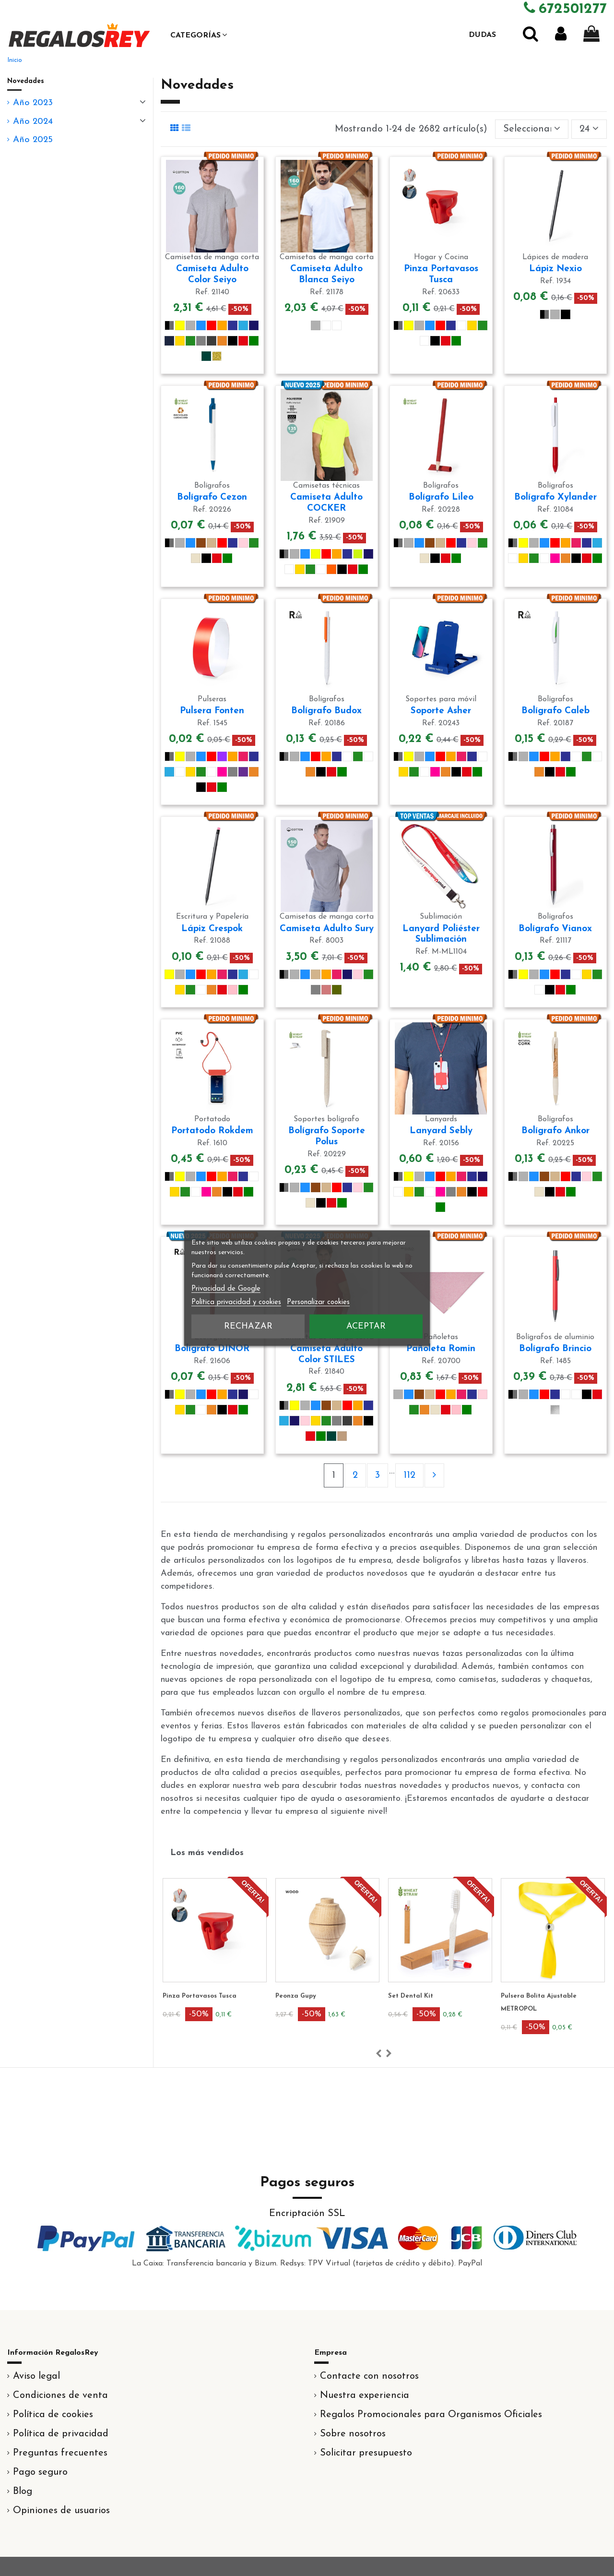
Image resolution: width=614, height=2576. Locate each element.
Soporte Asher (441, 711)
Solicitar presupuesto (366, 2453)
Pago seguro (40, 2472)
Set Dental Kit (506, 1996)
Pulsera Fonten (212, 711)
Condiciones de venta (60, 2395)
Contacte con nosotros (369, 2376)
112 (409, 1475)
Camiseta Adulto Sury (327, 929)
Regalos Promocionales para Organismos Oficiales (431, 2415)
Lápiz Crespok (212, 929)
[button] (198, 35)
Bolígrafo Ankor (555, 1131)
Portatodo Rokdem (212, 1131)
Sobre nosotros (353, 2434)
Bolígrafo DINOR (212, 1349)
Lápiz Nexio (555, 269)
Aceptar (366, 1325)
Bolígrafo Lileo (441, 497)
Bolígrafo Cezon (212, 497)
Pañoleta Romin (440, 1349)
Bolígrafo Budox (326, 711)
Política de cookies (53, 2415)
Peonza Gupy (391, 1996)
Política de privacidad (60, 2434)
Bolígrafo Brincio (555, 1349)
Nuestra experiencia (364, 2395)
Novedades (25, 81)
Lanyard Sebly (441, 1131)
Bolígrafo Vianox (555, 929)
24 (589, 128)
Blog (22, 2491)
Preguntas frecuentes (60, 2453)
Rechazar (248, 1325)
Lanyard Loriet (169, 1996)
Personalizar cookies (318, 1302)
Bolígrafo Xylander (555, 497)
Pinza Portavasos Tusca (295, 1996)
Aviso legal (36, 2376)
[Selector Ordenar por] (531, 129)
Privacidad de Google (225, 1288)
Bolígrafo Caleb (555, 711)
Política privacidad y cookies (236, 1302)
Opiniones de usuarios (61, 2511)
